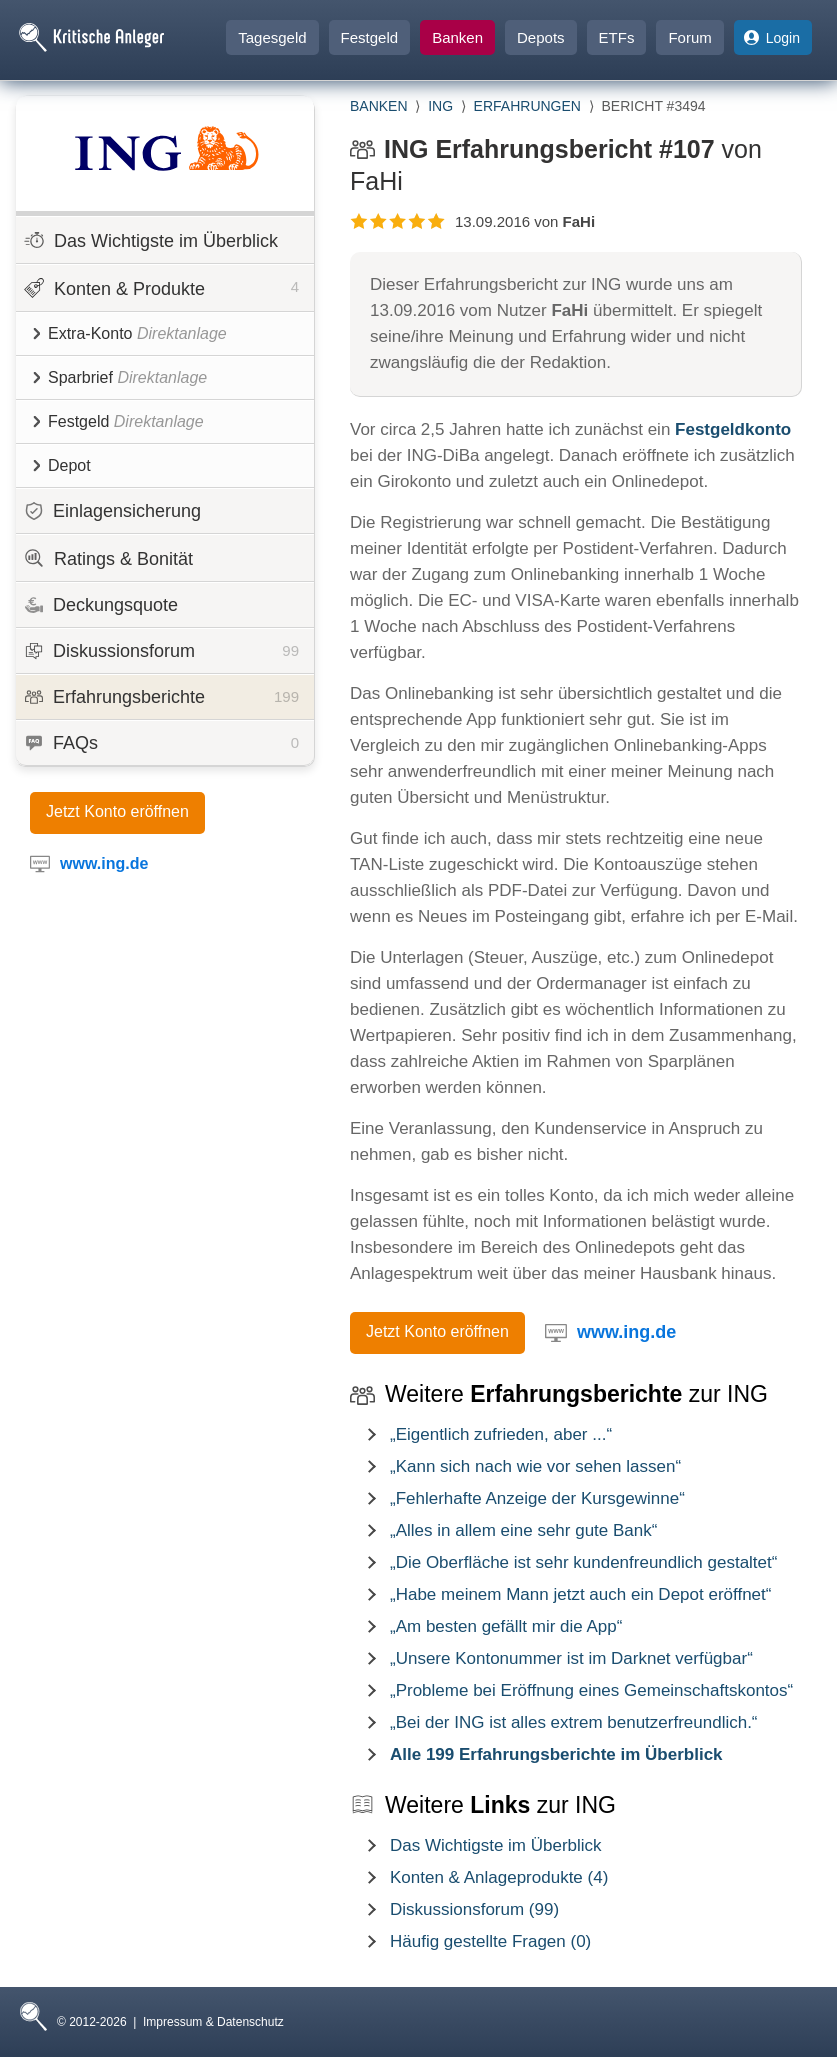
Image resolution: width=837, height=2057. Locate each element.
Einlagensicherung (113, 511)
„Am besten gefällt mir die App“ (506, 1626)
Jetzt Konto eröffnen (117, 811)
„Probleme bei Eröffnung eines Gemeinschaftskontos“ (591, 1690)
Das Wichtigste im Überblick (151, 240)
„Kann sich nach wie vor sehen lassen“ (535, 1466)
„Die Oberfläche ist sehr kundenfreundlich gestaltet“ (583, 1562)
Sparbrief (120, 377)
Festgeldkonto (733, 429)
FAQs (162, 743)
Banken (457, 37)
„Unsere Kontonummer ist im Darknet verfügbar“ (571, 1658)
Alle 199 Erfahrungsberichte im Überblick (556, 1754)
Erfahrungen (527, 106)
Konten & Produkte (161, 287)
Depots (541, 37)
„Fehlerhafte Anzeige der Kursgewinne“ (537, 1498)
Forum (689, 37)
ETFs (617, 37)
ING (440, 106)
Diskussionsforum (162, 651)
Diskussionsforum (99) (474, 1909)
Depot (61, 465)
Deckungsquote (101, 605)
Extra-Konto (129, 333)
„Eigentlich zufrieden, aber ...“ (501, 1434)
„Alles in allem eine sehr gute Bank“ (523, 1530)
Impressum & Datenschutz (213, 2022)
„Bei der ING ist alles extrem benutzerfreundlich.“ (574, 1722)
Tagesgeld (272, 37)
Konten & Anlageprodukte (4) (499, 1877)
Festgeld (370, 37)
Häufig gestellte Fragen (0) (490, 1941)
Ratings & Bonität (108, 558)
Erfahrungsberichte (162, 697)
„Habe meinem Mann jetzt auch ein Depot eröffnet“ (580, 1594)
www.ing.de (626, 1332)
